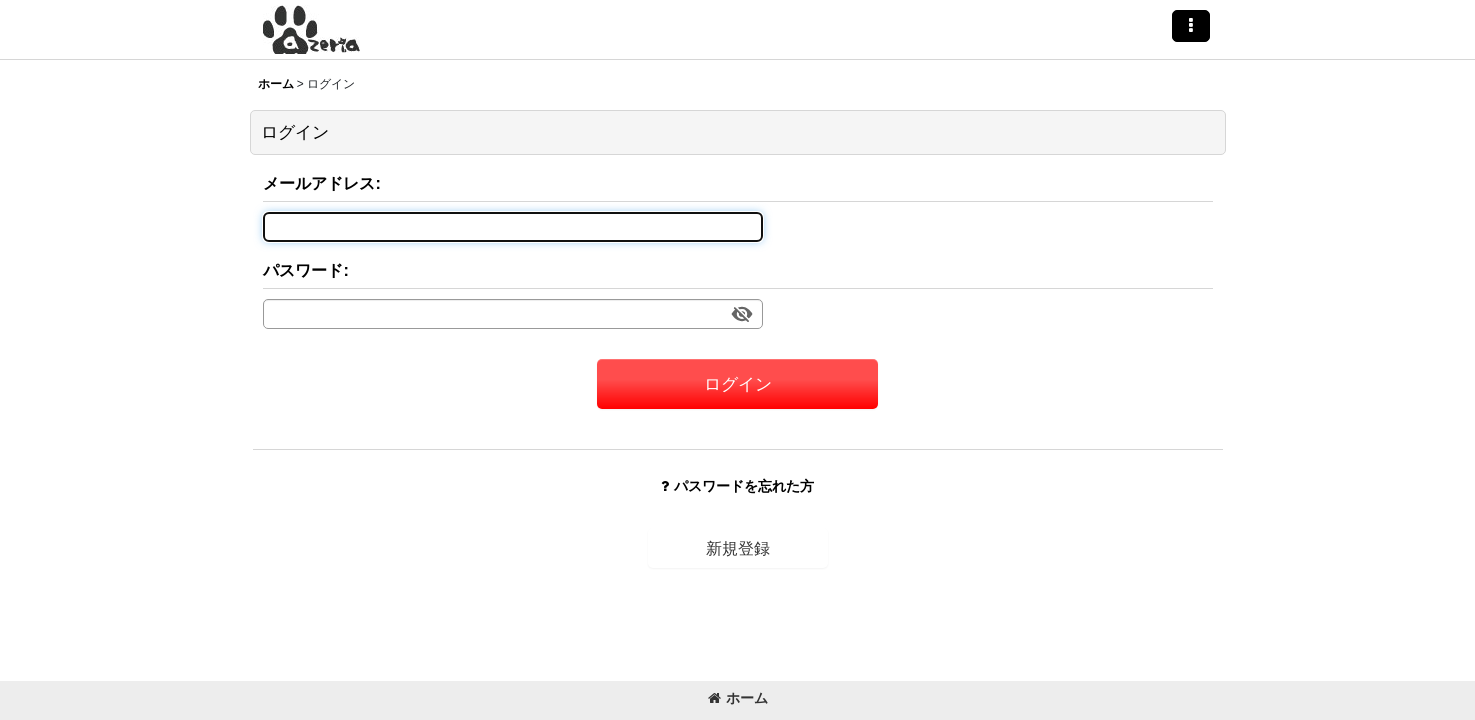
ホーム (738, 698)
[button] (1191, 26)
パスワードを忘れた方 (737, 486)
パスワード (303, 270)
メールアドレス (319, 183)
